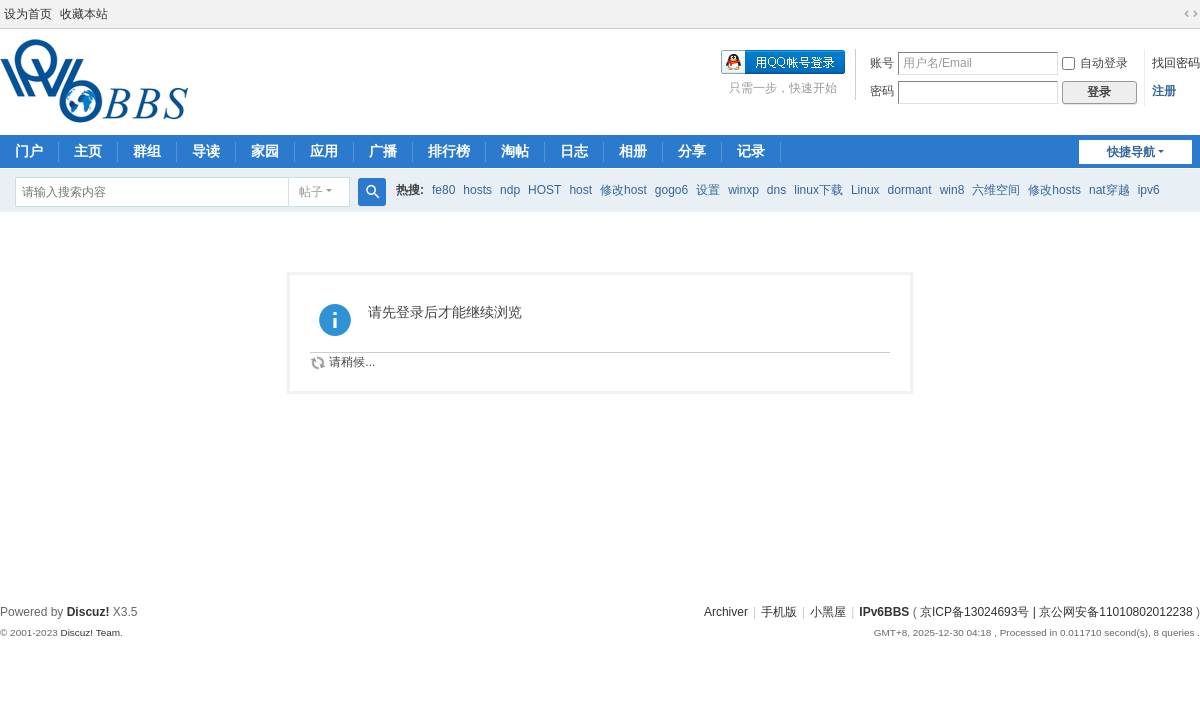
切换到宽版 (1191, 14)
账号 (882, 63)
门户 (29, 151)
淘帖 (515, 151)
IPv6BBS (884, 612)
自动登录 (1095, 63)
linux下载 (818, 190)
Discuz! (88, 612)
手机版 (779, 612)
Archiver (726, 612)
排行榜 (449, 151)
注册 (1164, 91)
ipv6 (1149, 190)
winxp (743, 190)
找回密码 (1176, 63)
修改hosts (1054, 190)
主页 (88, 151)
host (580, 190)
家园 (265, 151)
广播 (383, 151)
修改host (623, 190)
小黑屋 (828, 612)
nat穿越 (1109, 190)
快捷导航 (1131, 152)
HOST (544, 190)
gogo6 (671, 190)
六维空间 (996, 190)
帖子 (311, 192)
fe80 (443, 190)
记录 (751, 151)
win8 (952, 190)
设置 (708, 190)
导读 (206, 151)
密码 (882, 91)
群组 (147, 151)
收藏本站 (84, 14)
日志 (574, 151)
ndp (510, 190)
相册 (633, 151)
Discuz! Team (90, 632)
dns (776, 190)
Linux (865, 190)
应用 (324, 151)
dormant (910, 190)
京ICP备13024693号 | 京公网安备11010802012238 (1056, 612)
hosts (477, 190)
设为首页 (28, 14)
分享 (692, 151)
